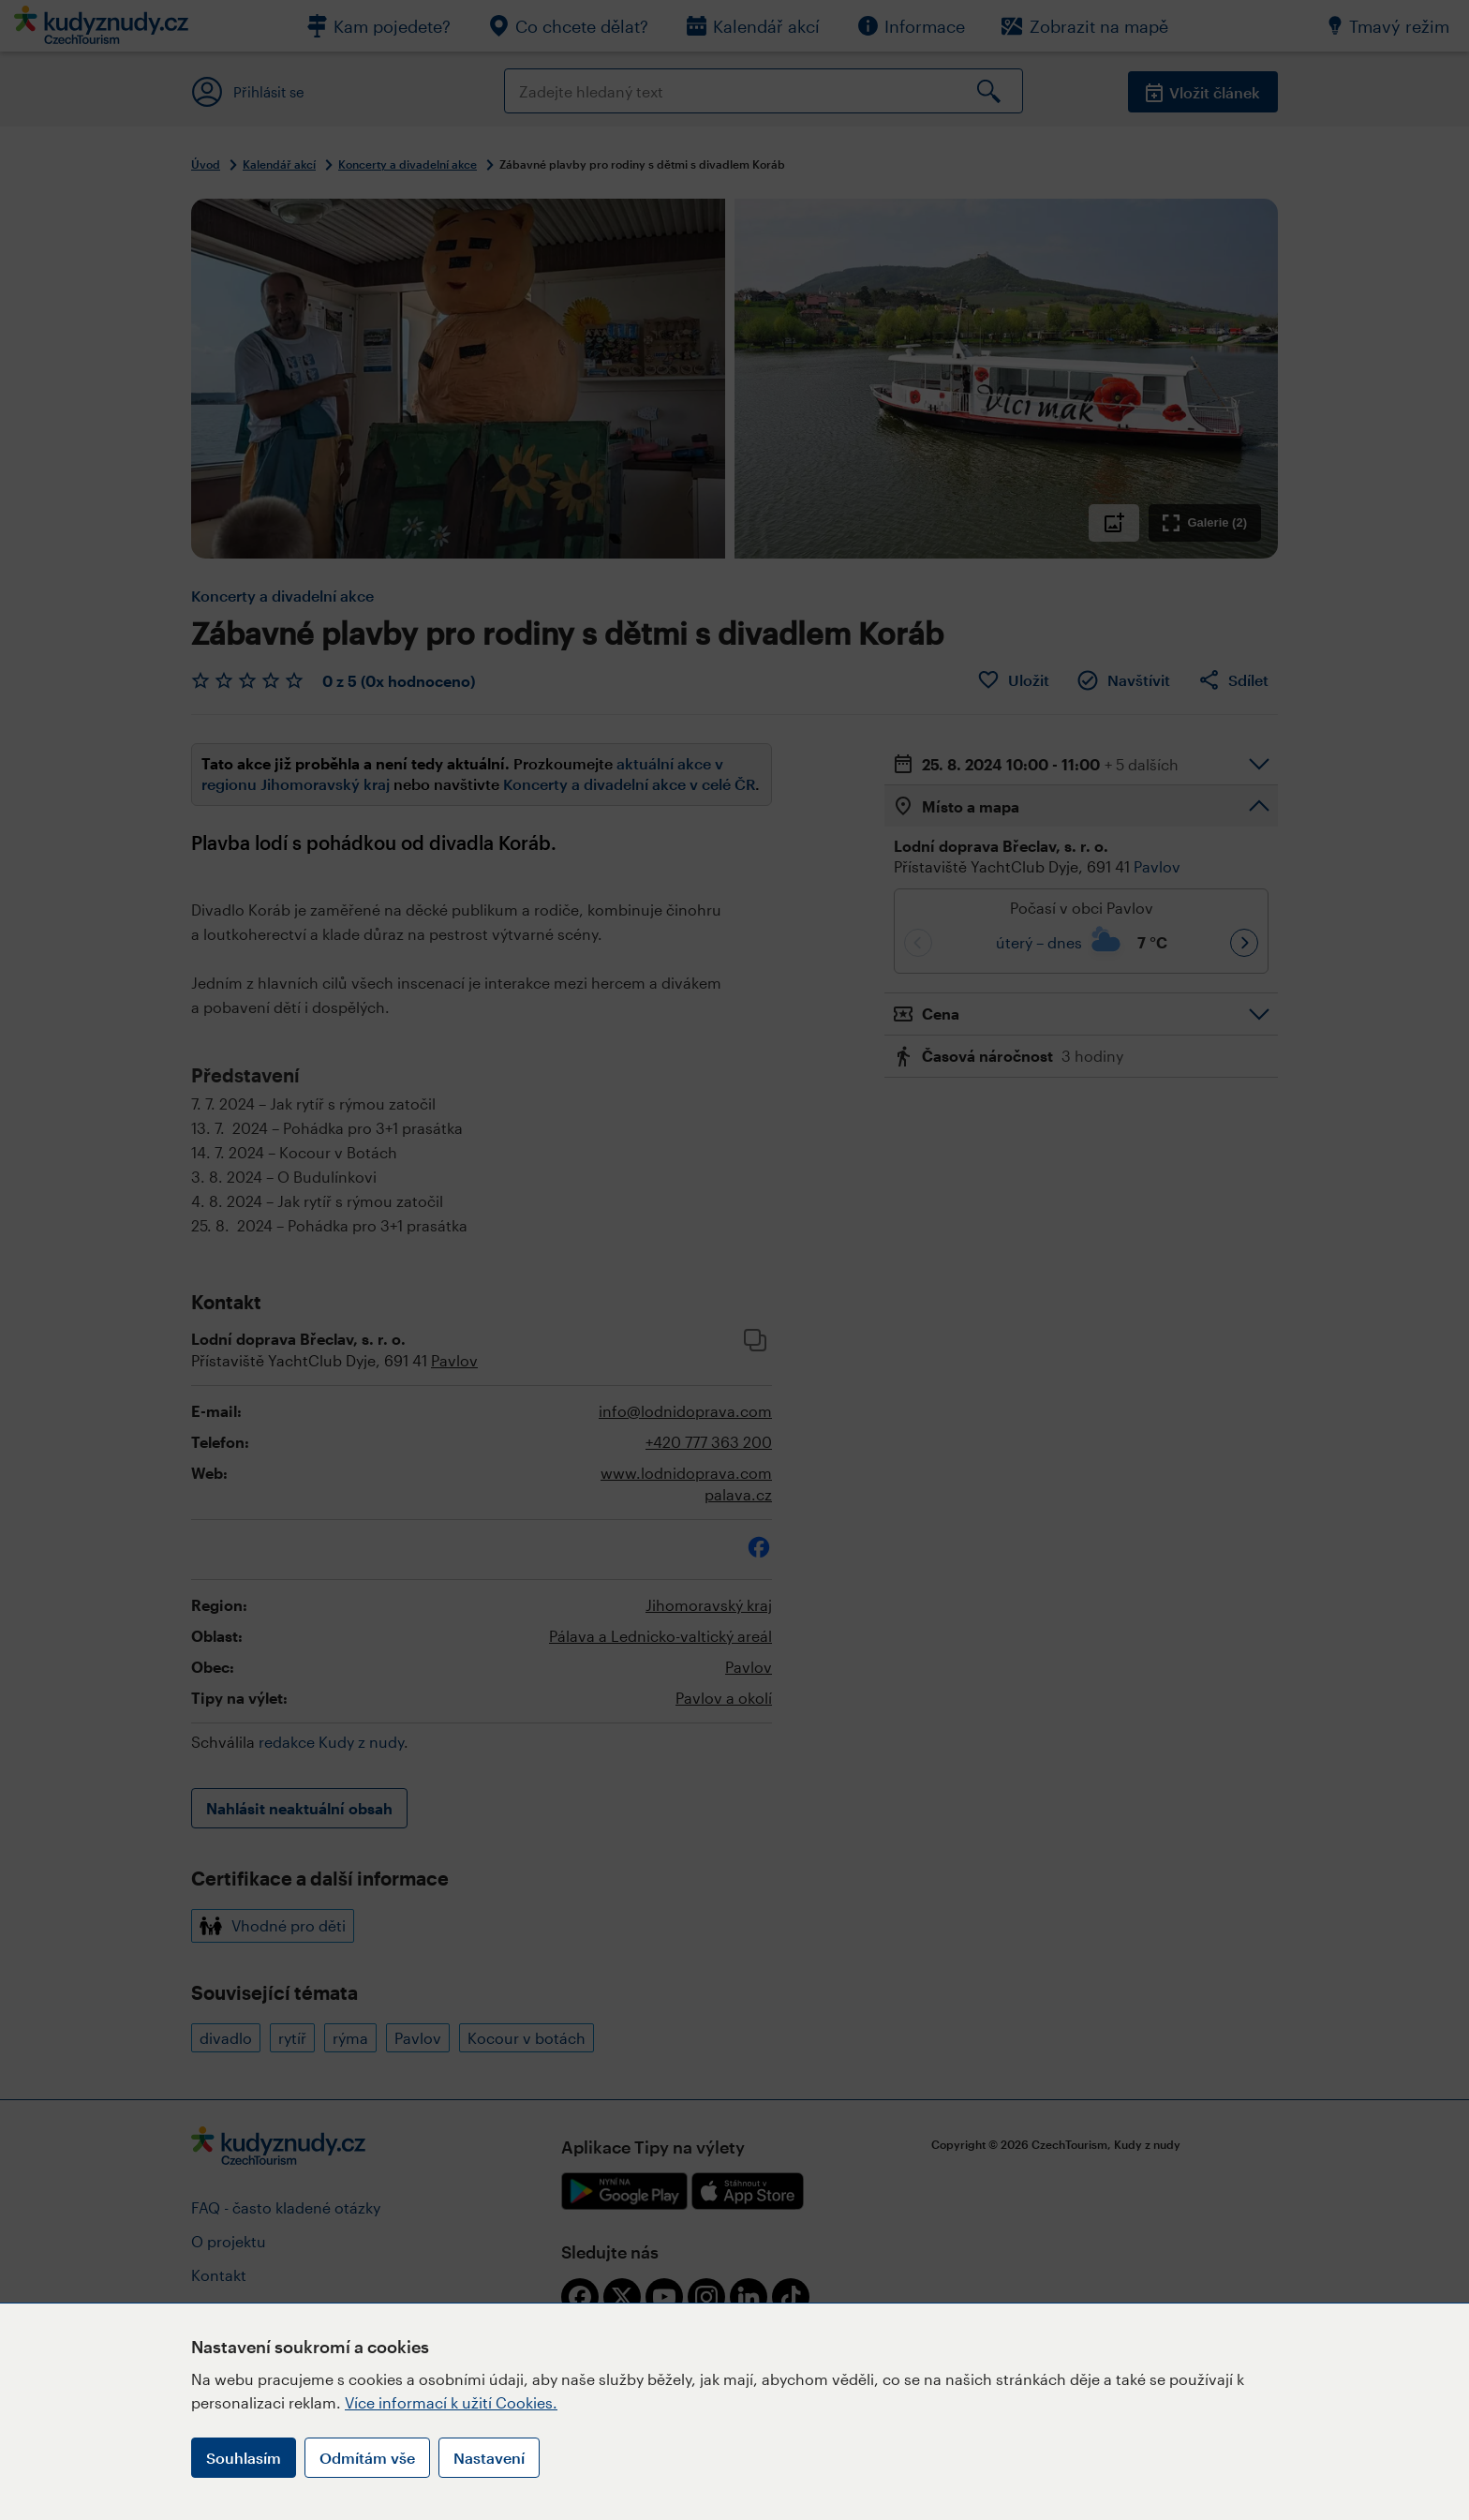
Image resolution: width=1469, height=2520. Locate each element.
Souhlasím (243, 2458)
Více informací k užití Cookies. (451, 2402)
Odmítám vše (367, 2458)
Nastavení (489, 2458)
